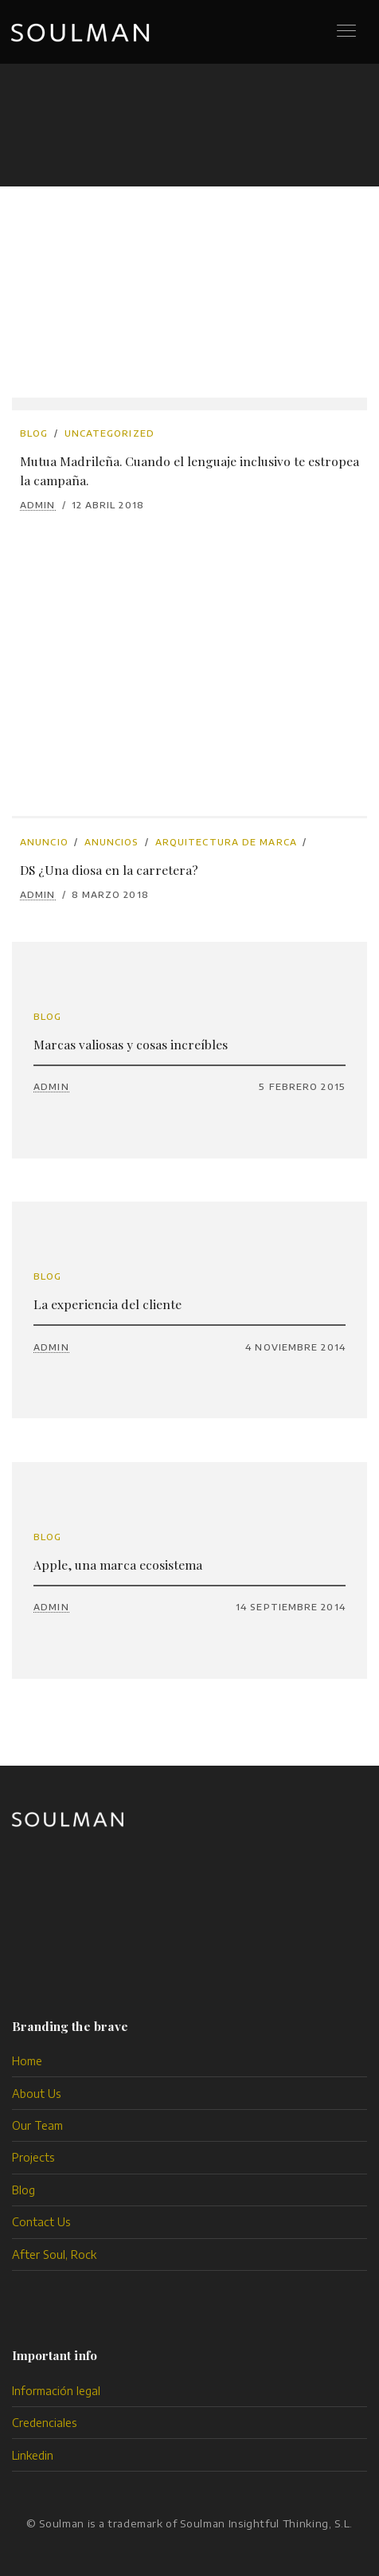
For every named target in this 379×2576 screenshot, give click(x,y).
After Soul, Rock (54, 2254)
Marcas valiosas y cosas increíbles (130, 1044)
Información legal (56, 2391)
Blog (34, 433)
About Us (36, 2093)
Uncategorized (109, 433)
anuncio (44, 842)
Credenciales (44, 2422)
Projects (33, 2157)
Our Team (37, 2125)
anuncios (111, 842)
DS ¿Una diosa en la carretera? (109, 869)
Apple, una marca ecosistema (117, 1564)
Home (27, 2061)
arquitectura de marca (226, 842)
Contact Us (41, 2222)
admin (38, 505)
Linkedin (32, 2455)
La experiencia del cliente (107, 1304)
